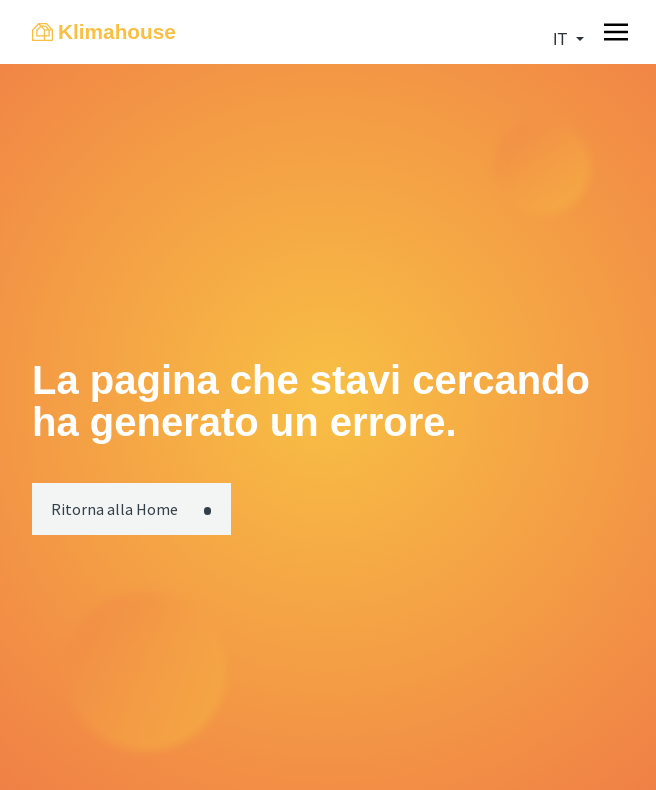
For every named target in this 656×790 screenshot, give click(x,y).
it (562, 39)
